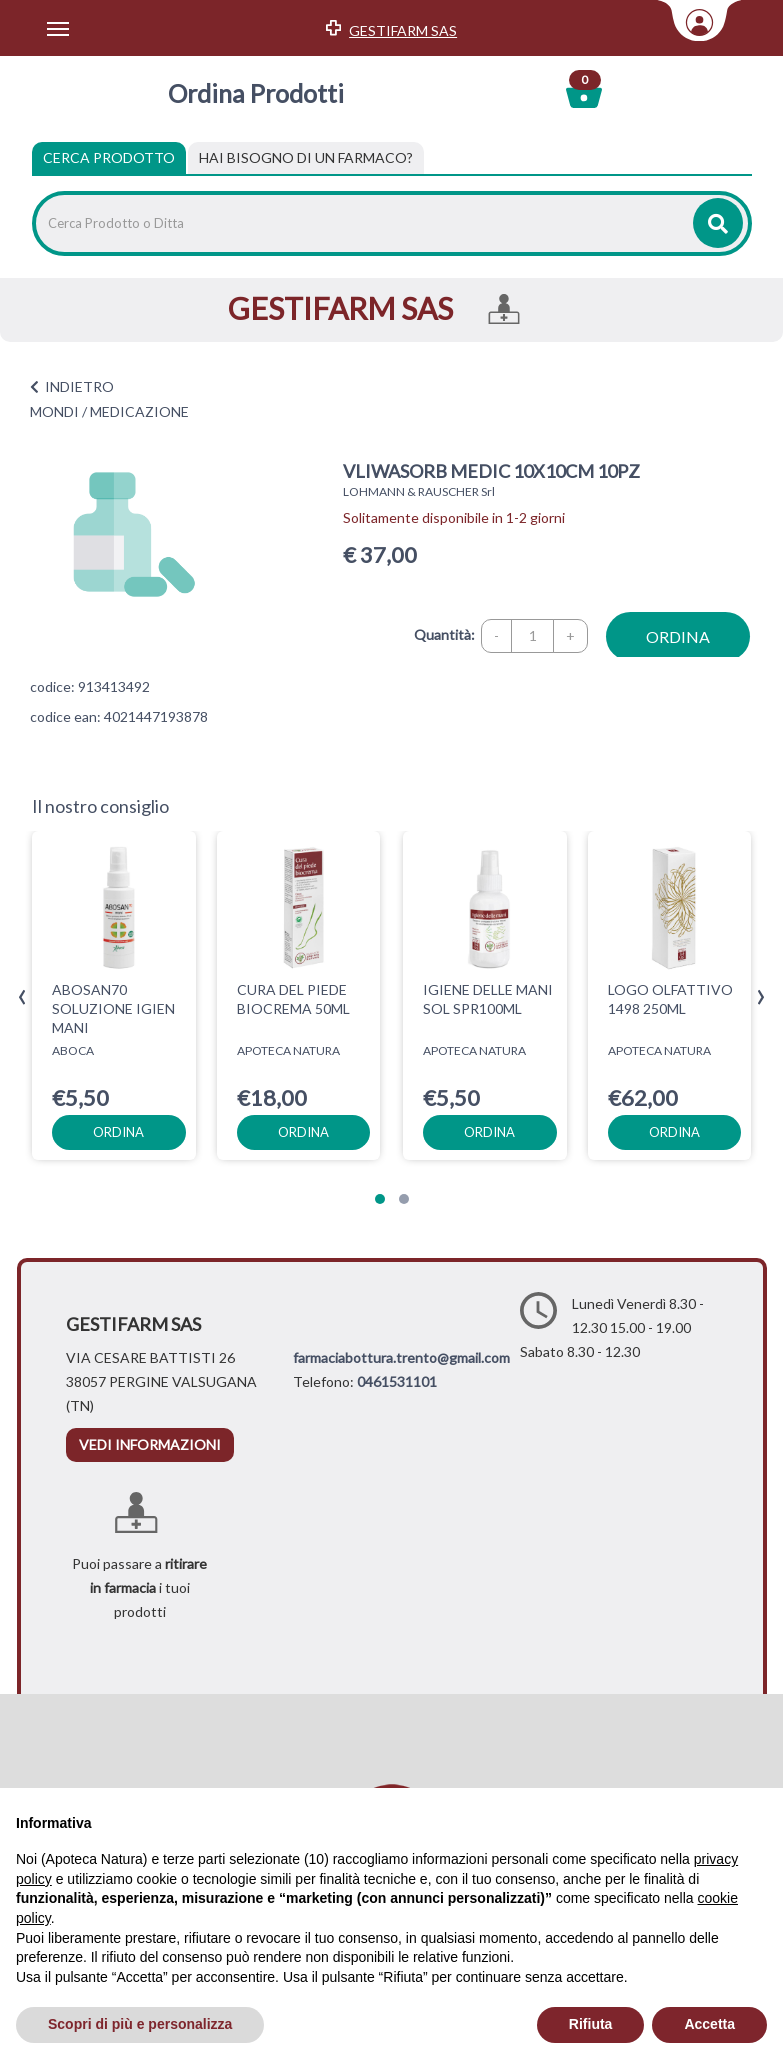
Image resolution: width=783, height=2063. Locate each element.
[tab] (306, 158)
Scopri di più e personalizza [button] (140, 2024)
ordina (678, 636)
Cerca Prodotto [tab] (109, 157)
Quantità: (444, 634)
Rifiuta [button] (591, 2024)
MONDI (54, 411)
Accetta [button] (709, 2024)
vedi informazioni (150, 1444)
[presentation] (22, 997)
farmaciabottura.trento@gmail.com (401, 1357)
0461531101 (397, 1381)
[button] (380, 1199)
